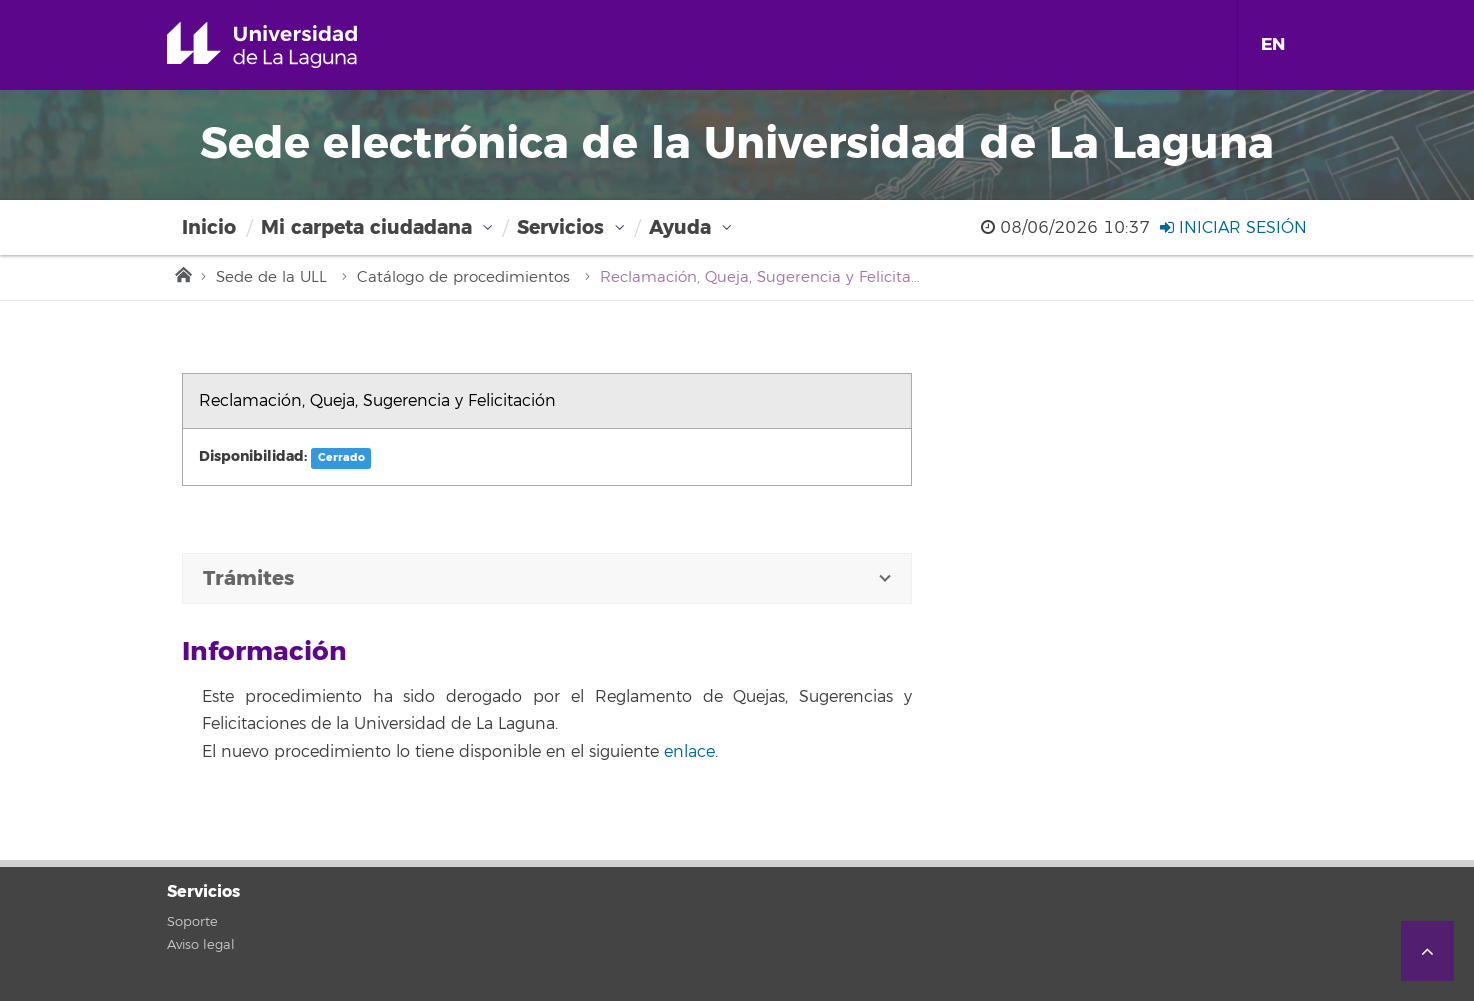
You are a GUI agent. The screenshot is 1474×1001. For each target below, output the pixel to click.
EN (1273, 44)
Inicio (209, 227)
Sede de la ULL (271, 277)
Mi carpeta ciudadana (366, 227)
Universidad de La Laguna (290, 45)
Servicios (560, 227)
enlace (689, 752)
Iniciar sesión (1233, 228)
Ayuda (680, 227)
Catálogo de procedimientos (463, 277)
